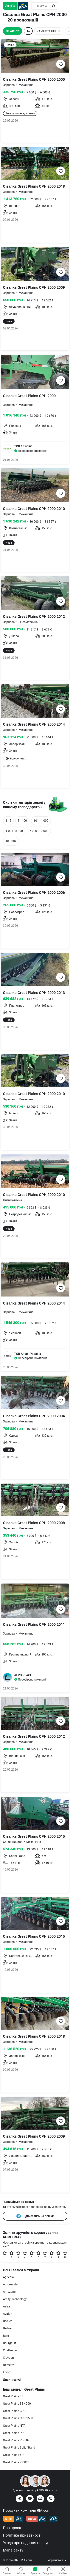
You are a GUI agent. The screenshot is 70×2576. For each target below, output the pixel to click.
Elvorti (7, 2372)
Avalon (7, 2314)
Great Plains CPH (14, 2411)
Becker (7, 2321)
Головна (7, 2571)
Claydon (8, 2357)
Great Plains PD (13, 2433)
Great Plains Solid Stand (19, 2447)
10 (65, 2255)
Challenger (10, 2350)
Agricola (8, 2277)
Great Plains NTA (14, 2425)
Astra (6, 2306)
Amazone (9, 2291)
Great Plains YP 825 (16, 2462)
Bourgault (9, 2343)
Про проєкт (13, 2528)
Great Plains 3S (13, 2396)
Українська (57, 2560)
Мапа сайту (13, 2550)
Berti (6, 2336)
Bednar (7, 2328)
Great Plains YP (13, 2455)
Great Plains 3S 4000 (17, 2403)
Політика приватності (22, 2535)
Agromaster (10, 2284)
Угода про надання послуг (26, 2542)
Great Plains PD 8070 (17, 2440)
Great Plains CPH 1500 (18, 2418)
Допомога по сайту (35, 2490)
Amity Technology (15, 2299)
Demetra (8, 2365)
